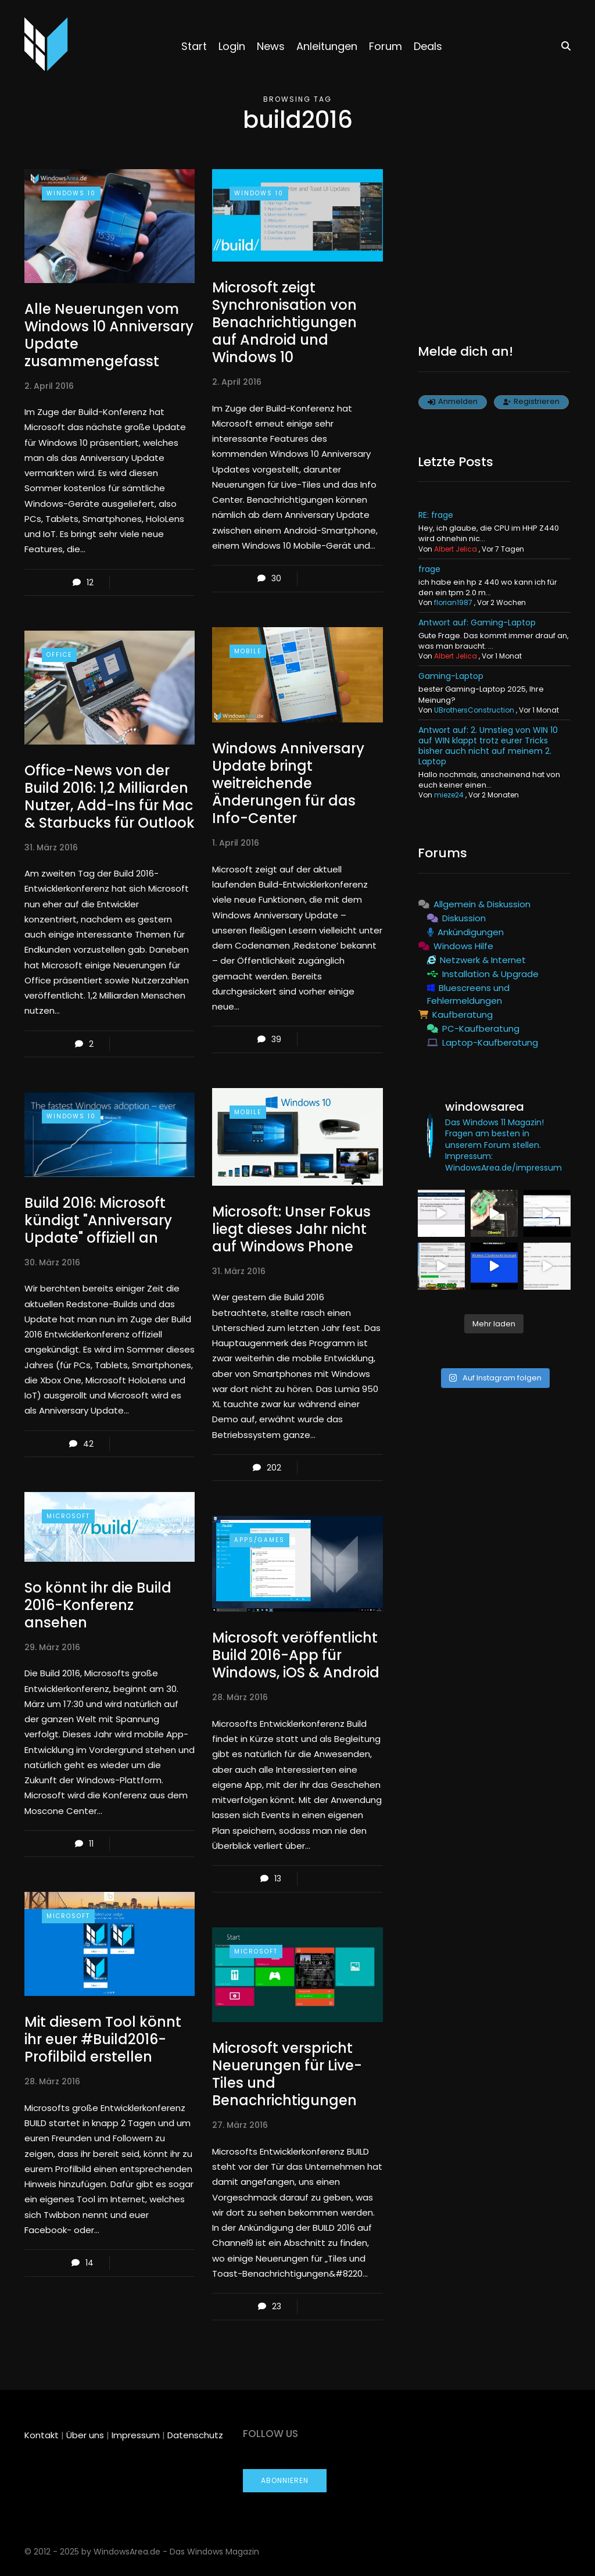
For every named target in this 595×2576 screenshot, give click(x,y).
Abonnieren (285, 2480)
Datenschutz (195, 2435)
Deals (428, 46)
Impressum (136, 2435)
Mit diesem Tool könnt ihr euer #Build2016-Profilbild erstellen (102, 2039)
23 (276, 2306)
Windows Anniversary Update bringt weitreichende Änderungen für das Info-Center (288, 783)
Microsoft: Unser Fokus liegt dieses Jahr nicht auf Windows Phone (291, 1229)
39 (276, 1039)
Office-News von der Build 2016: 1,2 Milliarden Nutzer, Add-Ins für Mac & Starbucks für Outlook (109, 796)
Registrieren (531, 401)
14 (89, 2263)
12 (90, 582)
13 (277, 1878)
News (271, 46)
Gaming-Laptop (450, 676)
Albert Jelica (455, 549)
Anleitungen (326, 46)
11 (91, 1843)
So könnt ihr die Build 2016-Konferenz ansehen (97, 1605)
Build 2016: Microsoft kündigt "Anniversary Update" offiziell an (98, 1220)
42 (88, 1444)
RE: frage (435, 515)
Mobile (247, 651)
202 (274, 1467)
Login (231, 46)
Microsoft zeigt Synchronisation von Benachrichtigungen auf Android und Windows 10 (284, 322)
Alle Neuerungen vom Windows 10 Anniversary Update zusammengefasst (108, 335)
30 (276, 578)
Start (194, 46)
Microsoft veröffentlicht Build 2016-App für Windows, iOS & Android (295, 1655)
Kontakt (41, 2435)
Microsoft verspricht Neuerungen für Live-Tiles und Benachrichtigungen (287, 2074)
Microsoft (68, 1516)
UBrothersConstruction (474, 710)
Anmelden (453, 401)
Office (59, 654)
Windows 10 (71, 193)
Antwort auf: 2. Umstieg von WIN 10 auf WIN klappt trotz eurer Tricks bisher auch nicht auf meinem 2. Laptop (488, 745)
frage (429, 569)
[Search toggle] (562, 46)
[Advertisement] (494, 241)
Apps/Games (259, 1540)
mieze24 (449, 795)
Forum (385, 46)
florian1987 (453, 602)
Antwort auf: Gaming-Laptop (477, 622)
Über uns (85, 2435)
